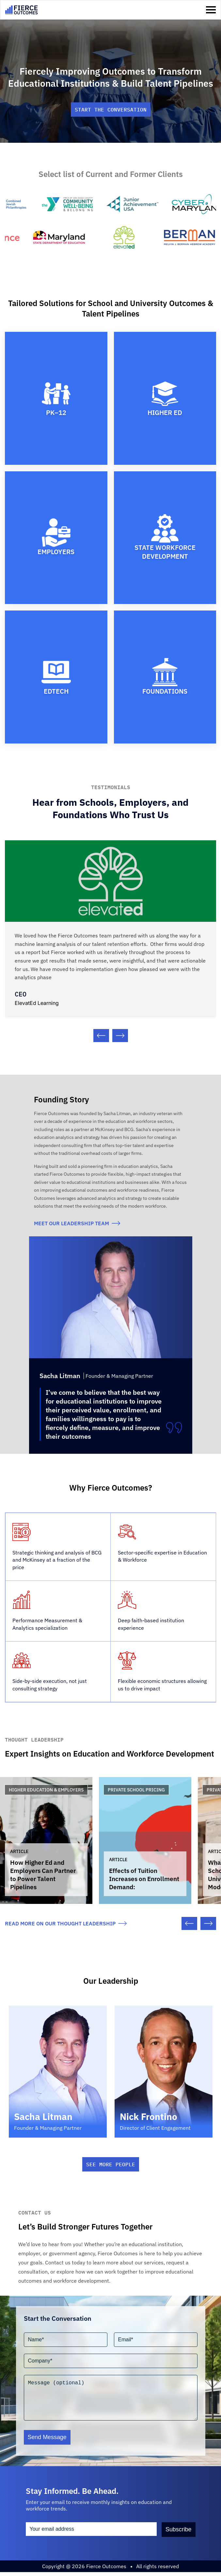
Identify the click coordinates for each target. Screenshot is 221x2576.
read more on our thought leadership (66, 1927)
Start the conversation (111, 109)
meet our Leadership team (77, 1223)
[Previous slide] (101, 1035)
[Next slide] (120, 1035)
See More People (110, 2168)
